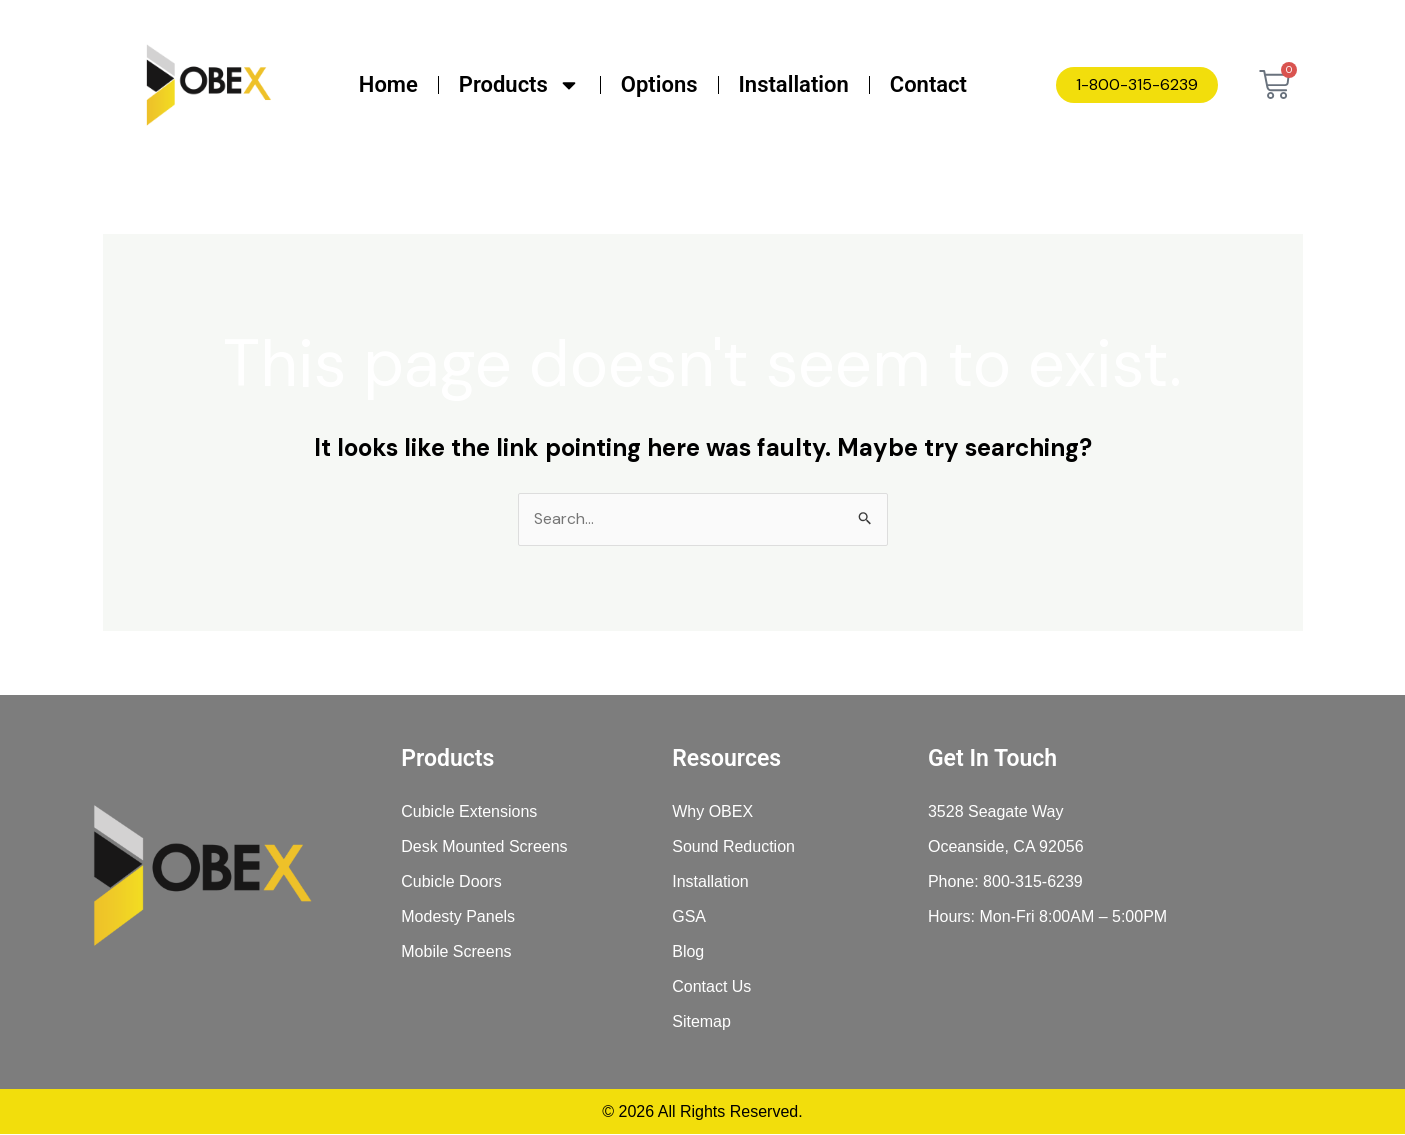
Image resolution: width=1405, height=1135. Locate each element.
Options (659, 84)
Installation (794, 84)
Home (388, 84)
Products (519, 85)
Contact (928, 84)
